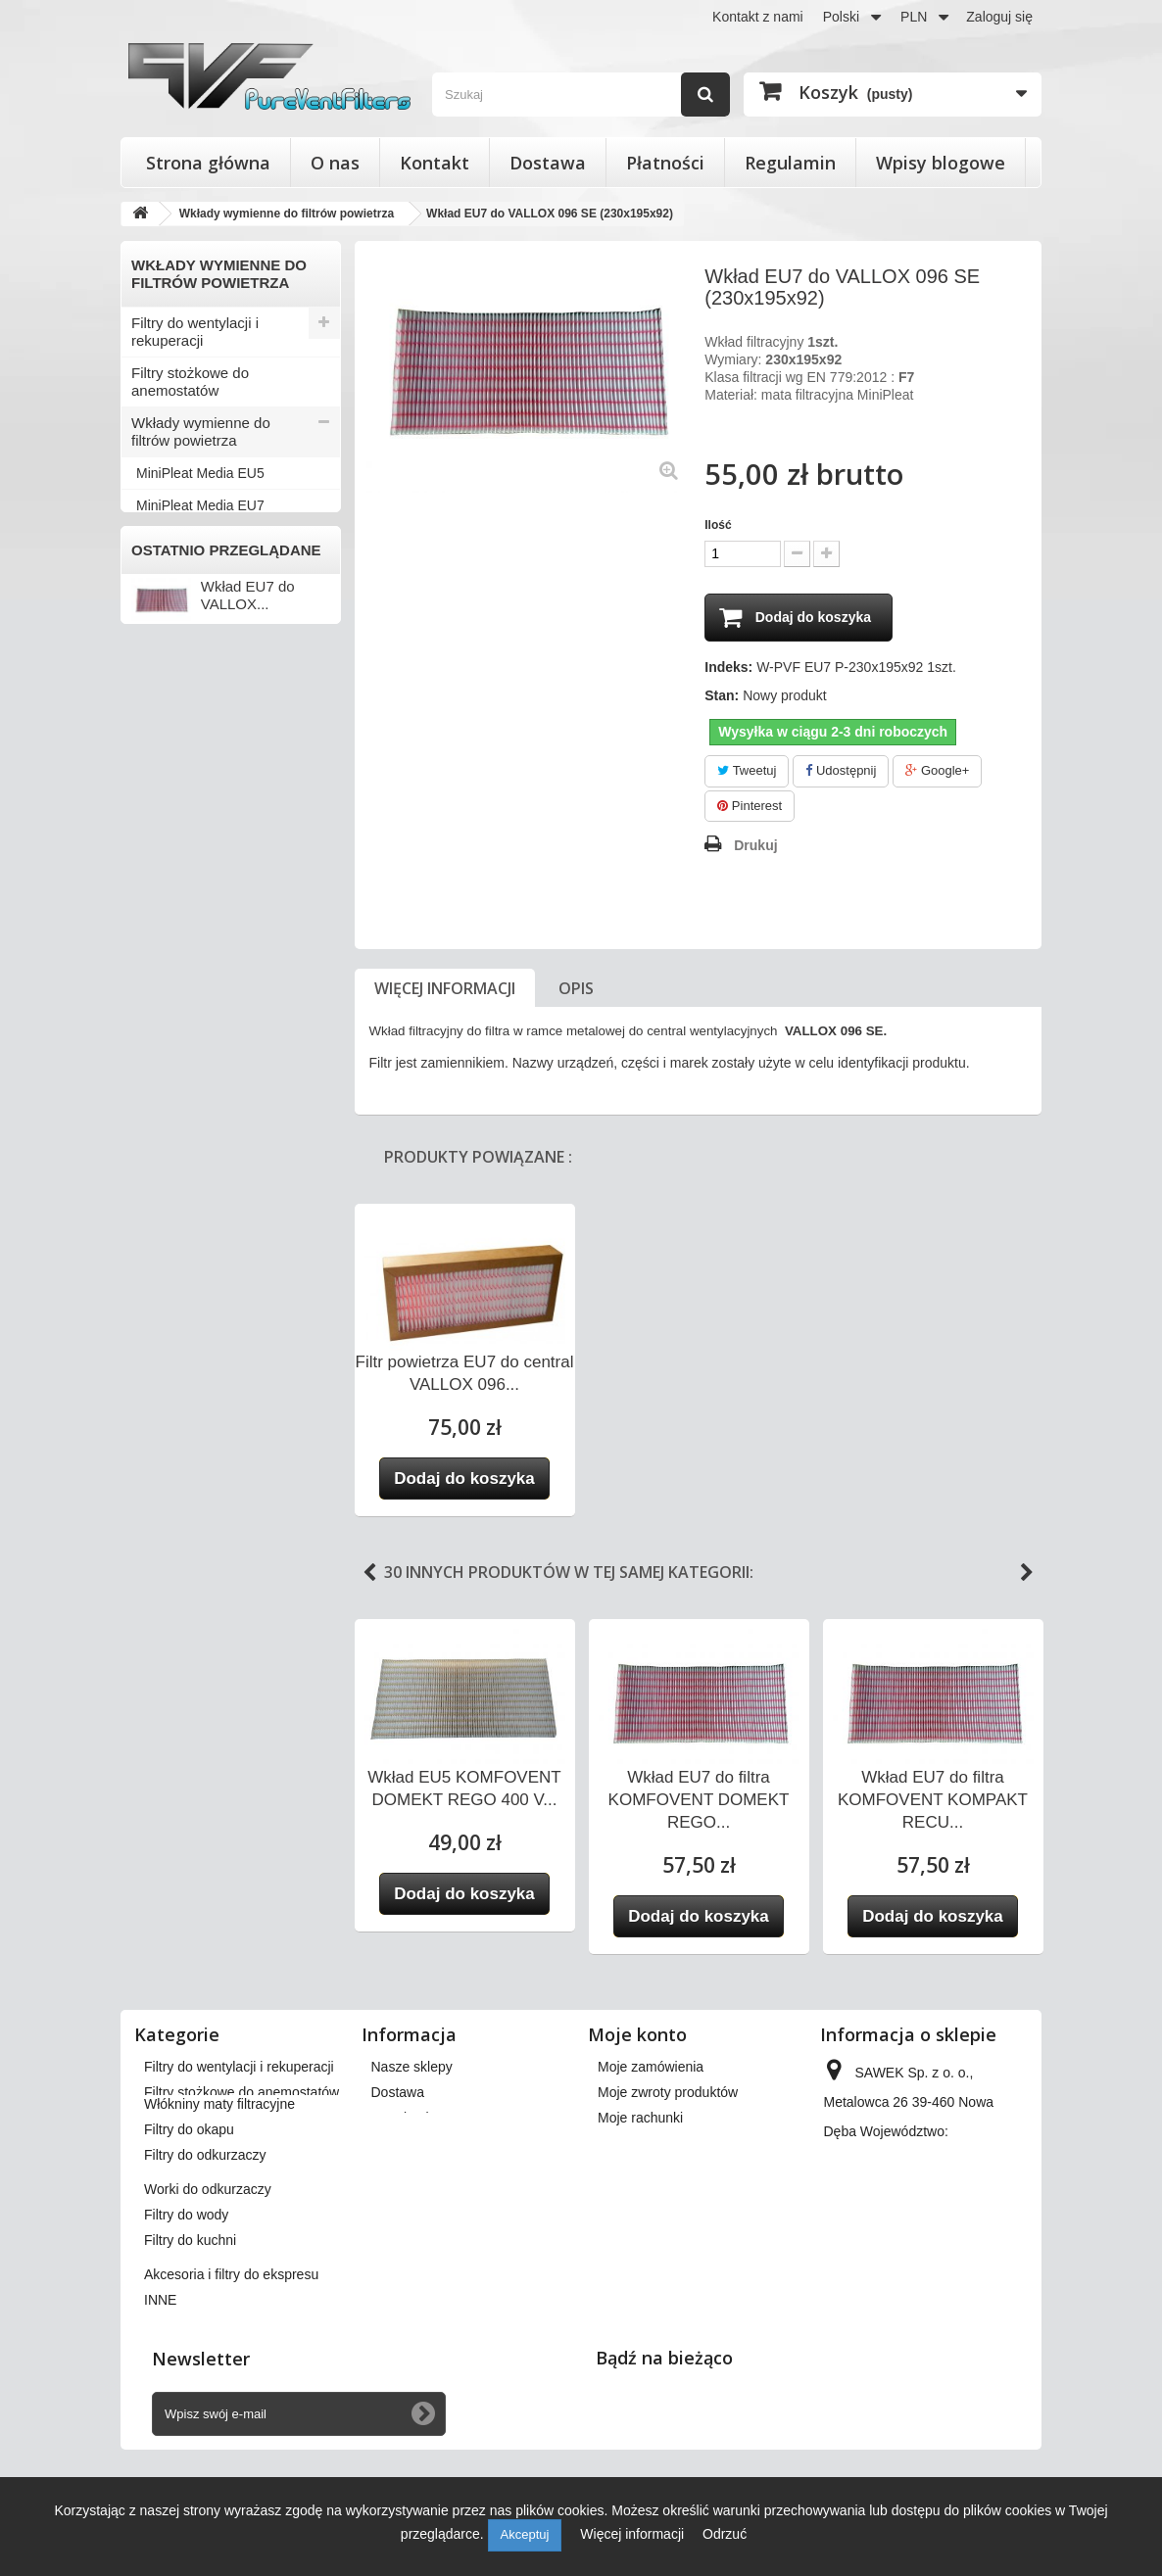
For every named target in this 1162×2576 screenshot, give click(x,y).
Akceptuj (525, 2534)
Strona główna (208, 162)
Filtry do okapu (179, 569)
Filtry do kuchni (180, 699)
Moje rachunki (640, 2118)
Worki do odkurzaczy (199, 634)
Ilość (717, 525)
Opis (576, 989)
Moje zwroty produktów (668, 2093)
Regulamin (790, 162)
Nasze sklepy (412, 2067)
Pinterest (749, 806)
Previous (369, 1574)
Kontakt (434, 162)
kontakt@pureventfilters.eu (906, 2293)
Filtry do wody (176, 666)
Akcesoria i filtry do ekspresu (193, 740)
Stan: (721, 696)
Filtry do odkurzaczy (196, 602)
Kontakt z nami (757, 16)
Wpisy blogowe (940, 162)
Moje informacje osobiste (674, 2169)
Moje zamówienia (650, 2067)
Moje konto (637, 2035)
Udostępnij (840, 771)
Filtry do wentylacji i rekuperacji (195, 331)
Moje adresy (635, 2144)
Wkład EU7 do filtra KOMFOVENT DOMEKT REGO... (699, 1801)
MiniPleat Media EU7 (200, 505)
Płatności (665, 162)
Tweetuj (746, 771)
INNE (149, 781)
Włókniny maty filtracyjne (212, 537)
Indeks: (728, 668)
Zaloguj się (999, 16)
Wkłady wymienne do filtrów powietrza (200, 431)
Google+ (937, 771)
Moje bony (629, 2195)
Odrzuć (724, 2534)
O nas (335, 162)
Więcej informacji (444, 989)
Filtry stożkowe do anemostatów (190, 381)
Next (1027, 1574)
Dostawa (547, 162)
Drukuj (755, 846)
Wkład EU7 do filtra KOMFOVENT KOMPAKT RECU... (933, 1801)
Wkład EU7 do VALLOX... (248, 906)
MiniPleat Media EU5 (200, 473)
